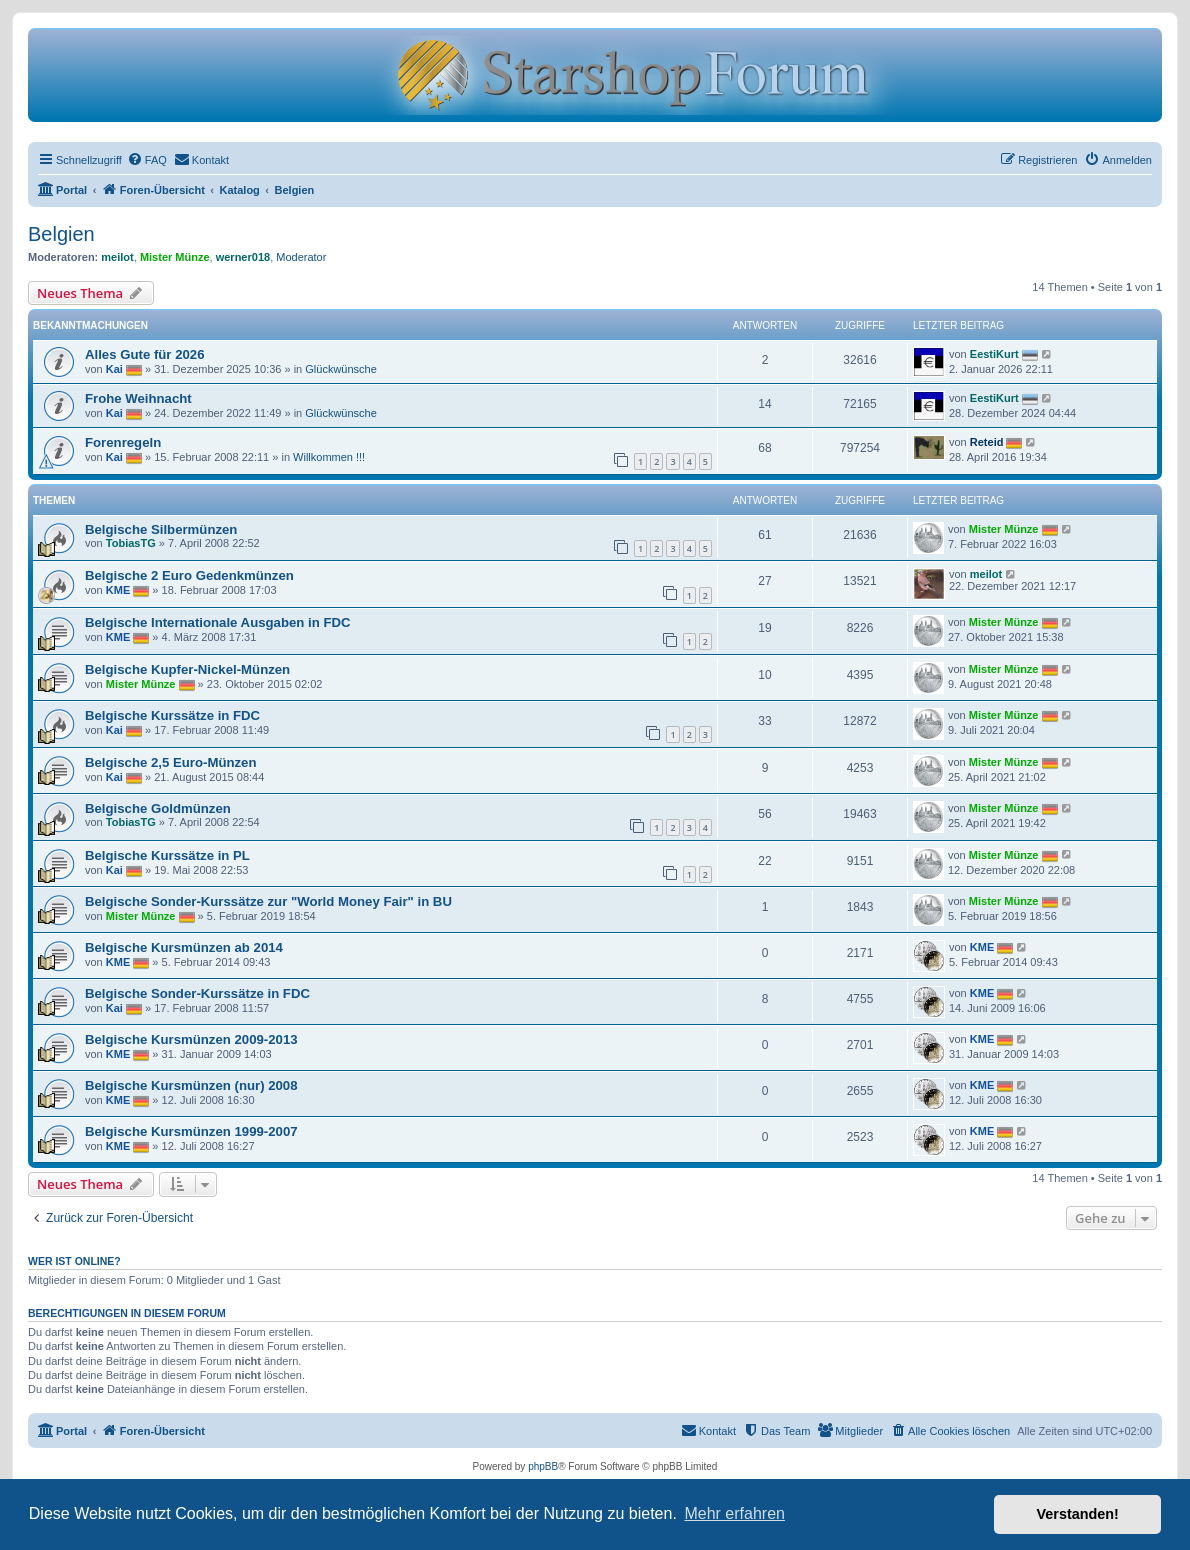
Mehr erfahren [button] (734, 1513)
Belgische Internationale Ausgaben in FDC (218, 622)
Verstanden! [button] (1078, 1514)
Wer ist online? (74, 1261)
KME (118, 590)
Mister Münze (175, 257)
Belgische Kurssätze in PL (167, 855)
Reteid (987, 442)
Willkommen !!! (329, 457)
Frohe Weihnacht (138, 398)
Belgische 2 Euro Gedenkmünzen (189, 575)
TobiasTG (131, 543)
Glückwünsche (341, 369)
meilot (117, 257)
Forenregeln (123, 442)
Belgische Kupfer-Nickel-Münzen (187, 669)
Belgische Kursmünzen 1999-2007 (191, 1131)
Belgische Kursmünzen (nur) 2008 (191, 1085)
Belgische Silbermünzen (161, 529)
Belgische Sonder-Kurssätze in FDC (197, 993)
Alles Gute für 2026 (144, 354)
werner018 (243, 257)
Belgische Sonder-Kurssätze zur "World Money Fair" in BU (268, 901)
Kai (114, 369)
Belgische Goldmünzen (158, 808)
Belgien (61, 234)
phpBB (543, 1466)
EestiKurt (994, 354)
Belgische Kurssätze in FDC (172, 715)
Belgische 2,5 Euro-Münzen (170, 762)
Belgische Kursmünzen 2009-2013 (191, 1039)
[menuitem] (147, 160)
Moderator (301, 257)
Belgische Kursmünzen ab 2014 (184, 947)
